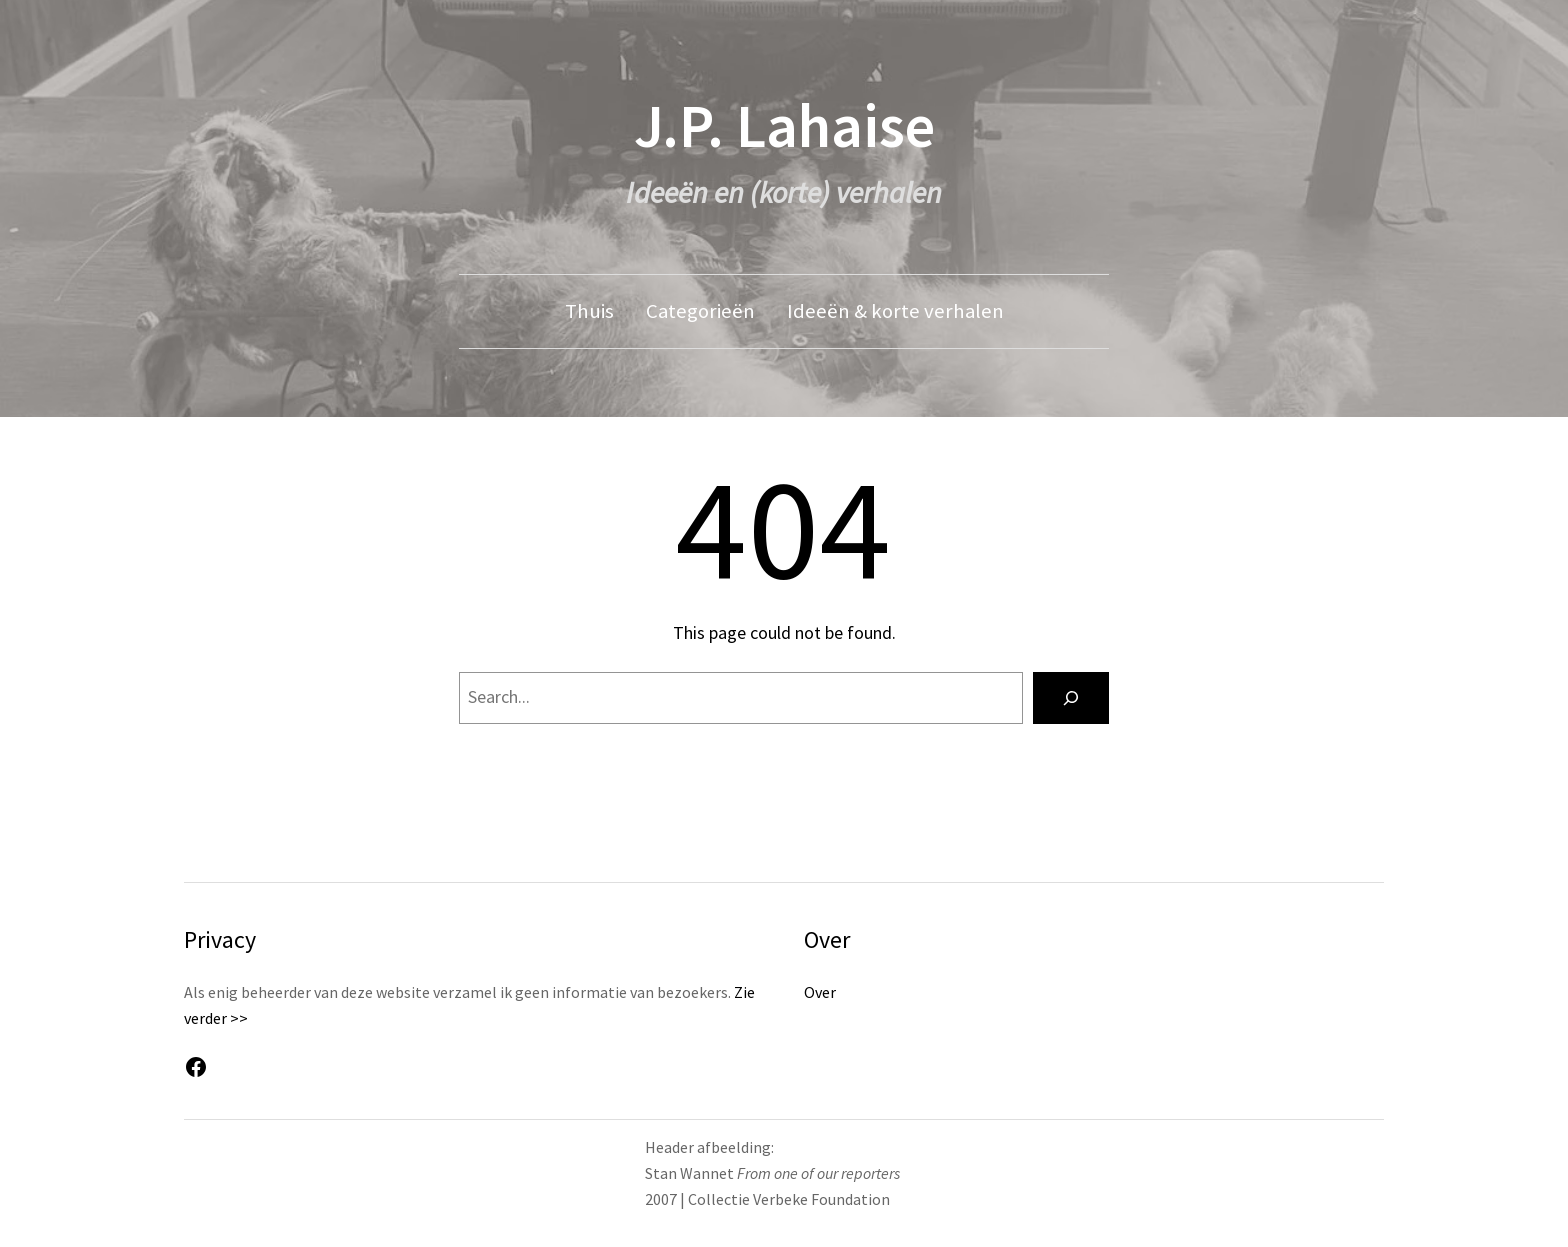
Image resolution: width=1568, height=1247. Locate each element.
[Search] (1071, 698)
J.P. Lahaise (784, 125)
